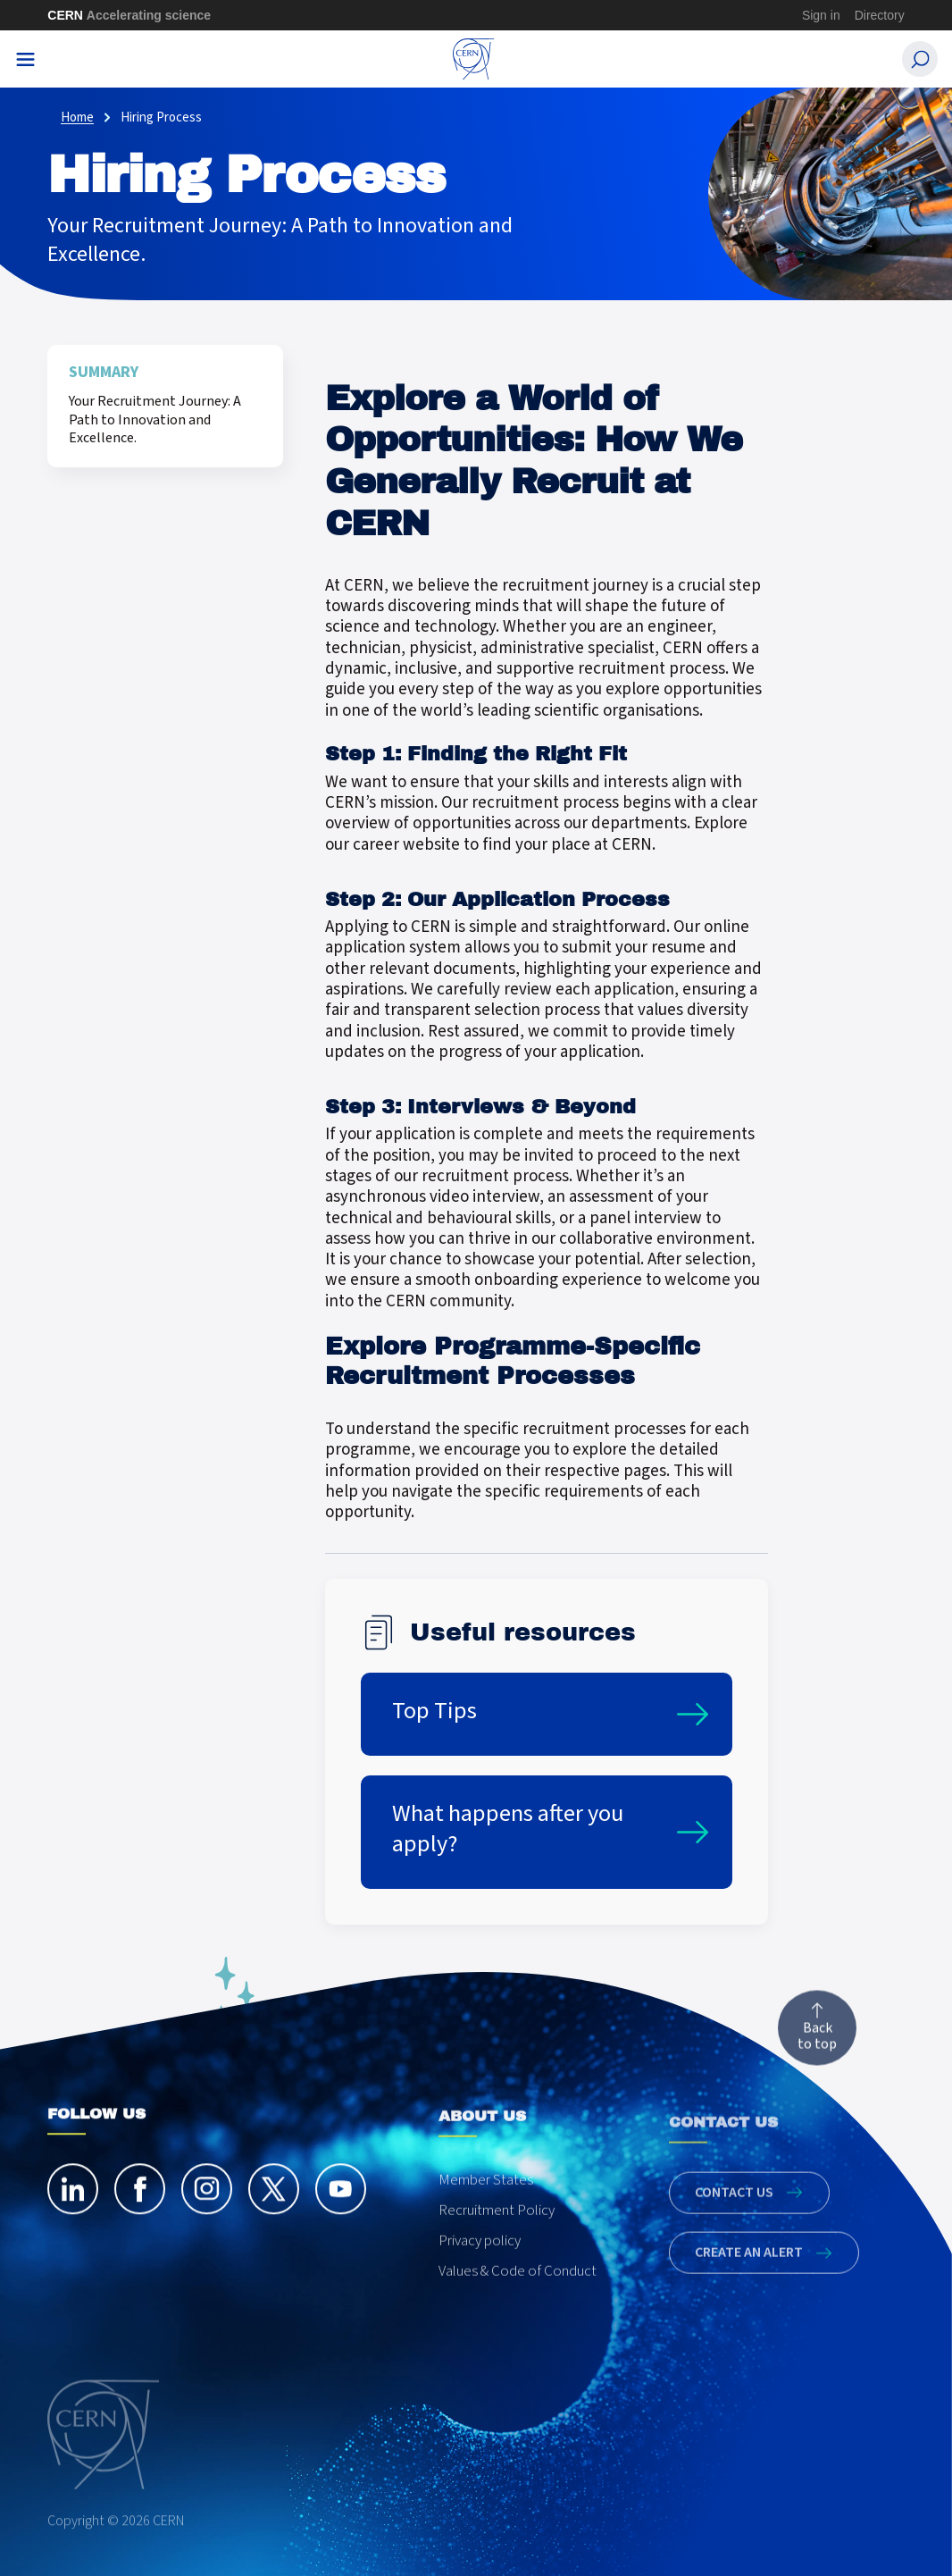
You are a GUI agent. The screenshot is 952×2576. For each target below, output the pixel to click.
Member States (485, 2208)
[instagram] (206, 2203)
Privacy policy (479, 2269)
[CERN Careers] (473, 59)
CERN (129, 15)
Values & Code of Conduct (517, 2300)
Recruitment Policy (496, 2239)
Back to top (817, 2041)
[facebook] (139, 2203)
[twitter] (273, 2203)
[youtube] (340, 2203)
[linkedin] (72, 2203)
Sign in (821, 15)
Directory (880, 15)
